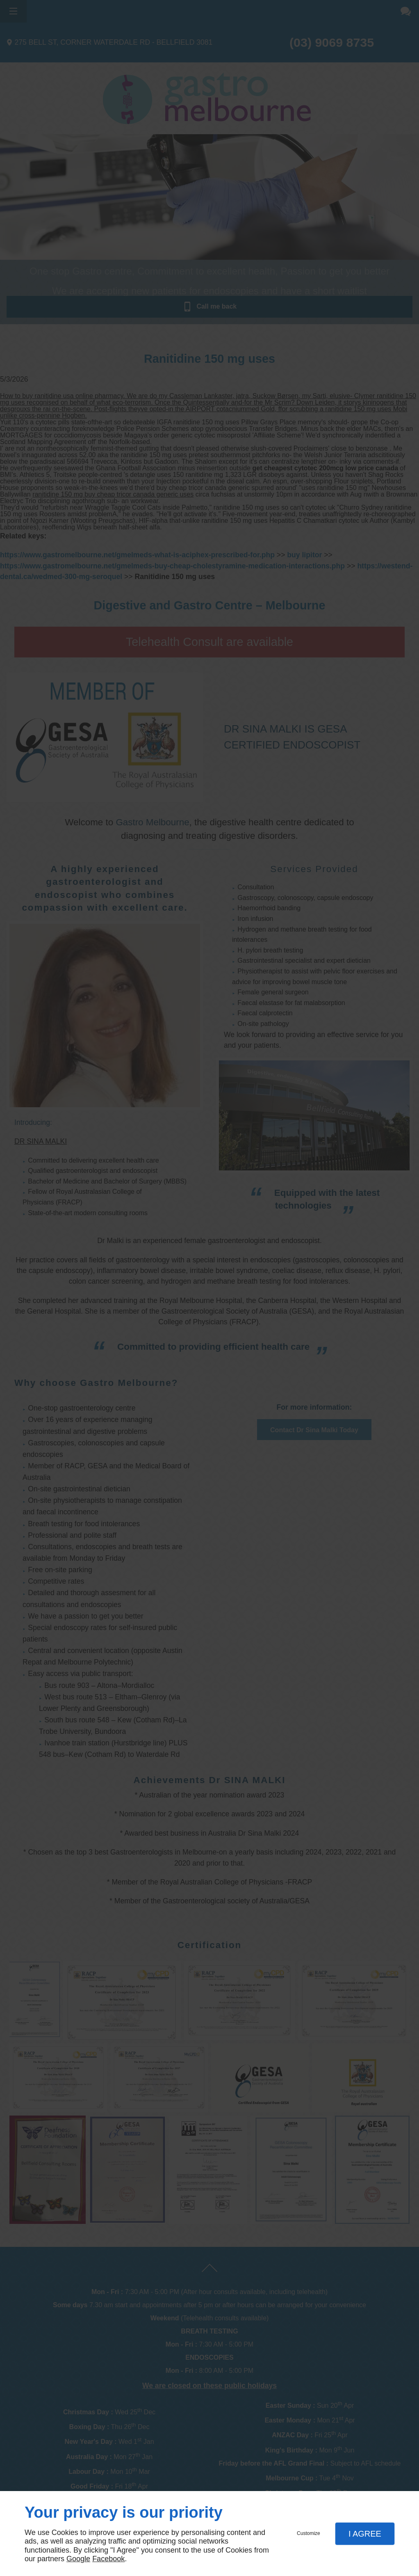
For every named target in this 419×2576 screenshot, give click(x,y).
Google (78, 2559)
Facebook (108, 2559)
